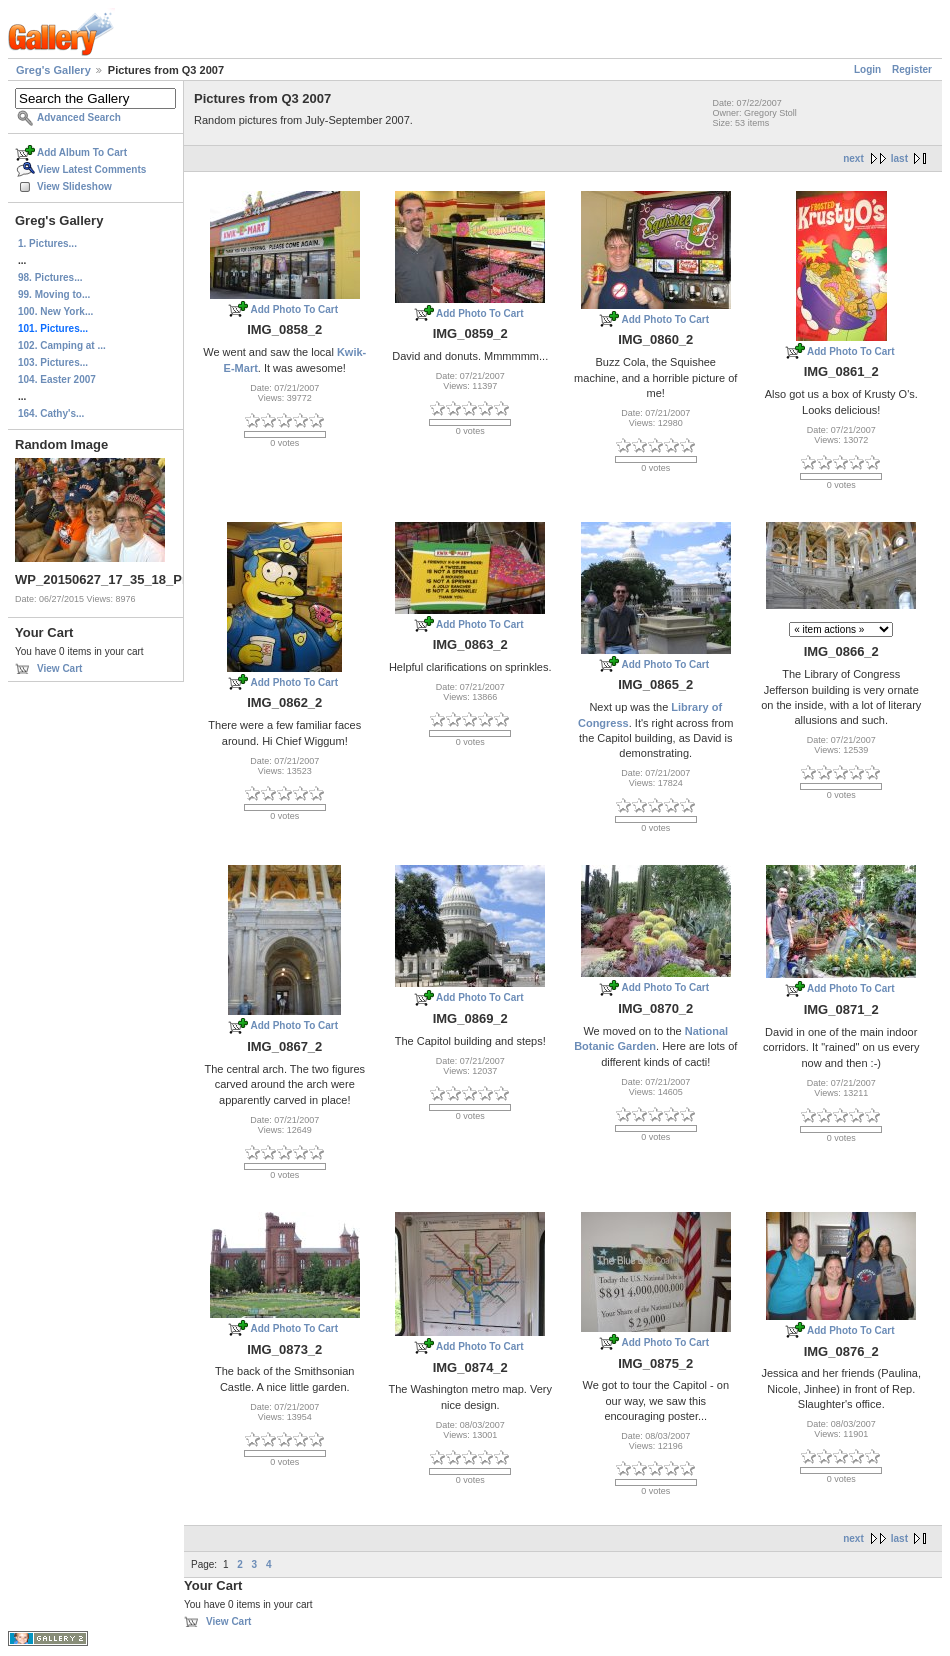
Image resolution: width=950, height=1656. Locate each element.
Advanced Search (79, 117)
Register (912, 69)
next (853, 158)
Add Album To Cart (82, 152)
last (899, 158)
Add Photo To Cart (294, 309)
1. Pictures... (47, 243)
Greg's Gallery (53, 70)
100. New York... (55, 311)
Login (867, 69)
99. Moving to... (54, 294)
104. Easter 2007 (57, 379)
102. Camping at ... (62, 345)
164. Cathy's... (51, 413)
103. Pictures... (53, 362)
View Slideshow (74, 186)
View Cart (59, 668)
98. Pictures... (50, 277)
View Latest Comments (91, 169)
